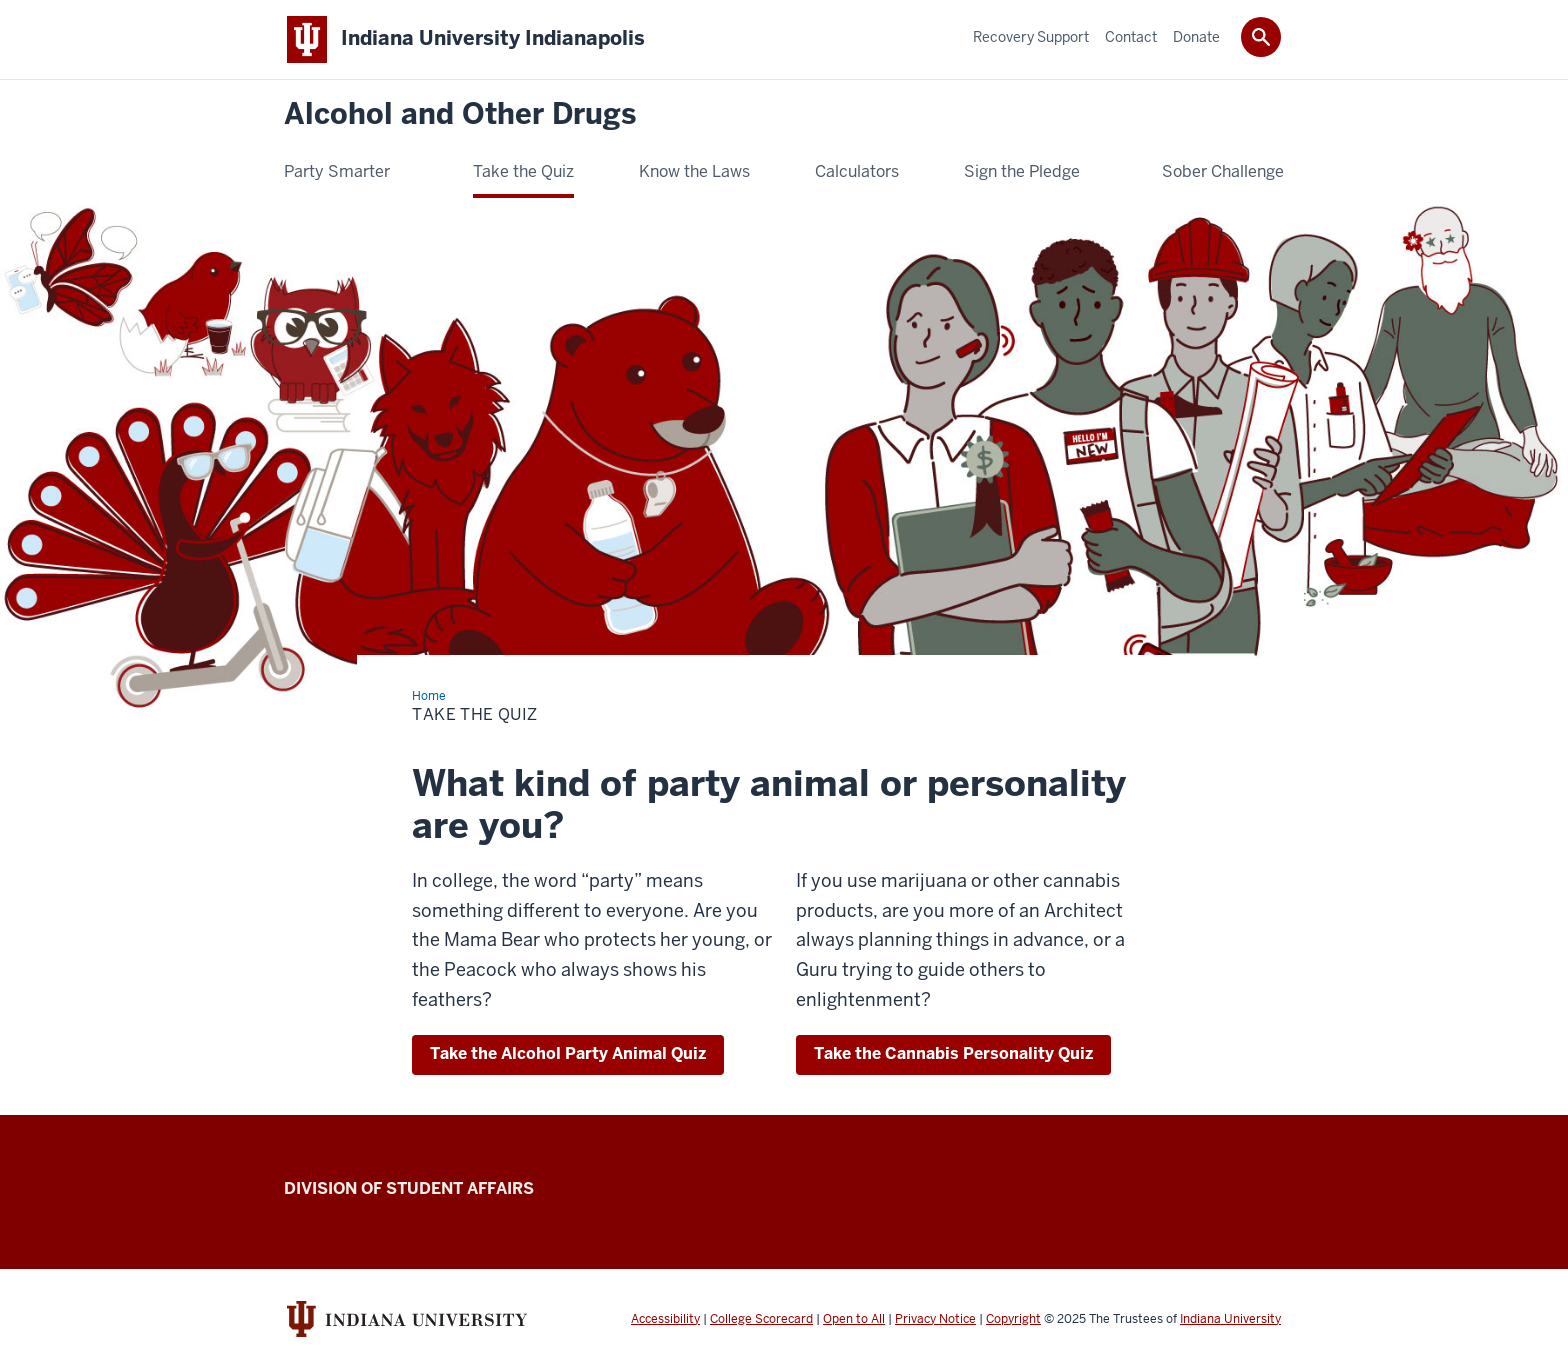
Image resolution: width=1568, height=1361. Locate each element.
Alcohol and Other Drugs (460, 114)
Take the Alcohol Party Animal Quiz (568, 1053)
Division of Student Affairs (409, 1188)
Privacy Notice (935, 1319)
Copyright (1013, 1319)
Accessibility (665, 1319)
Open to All (854, 1319)
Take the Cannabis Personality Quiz (953, 1053)
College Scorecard (761, 1319)
